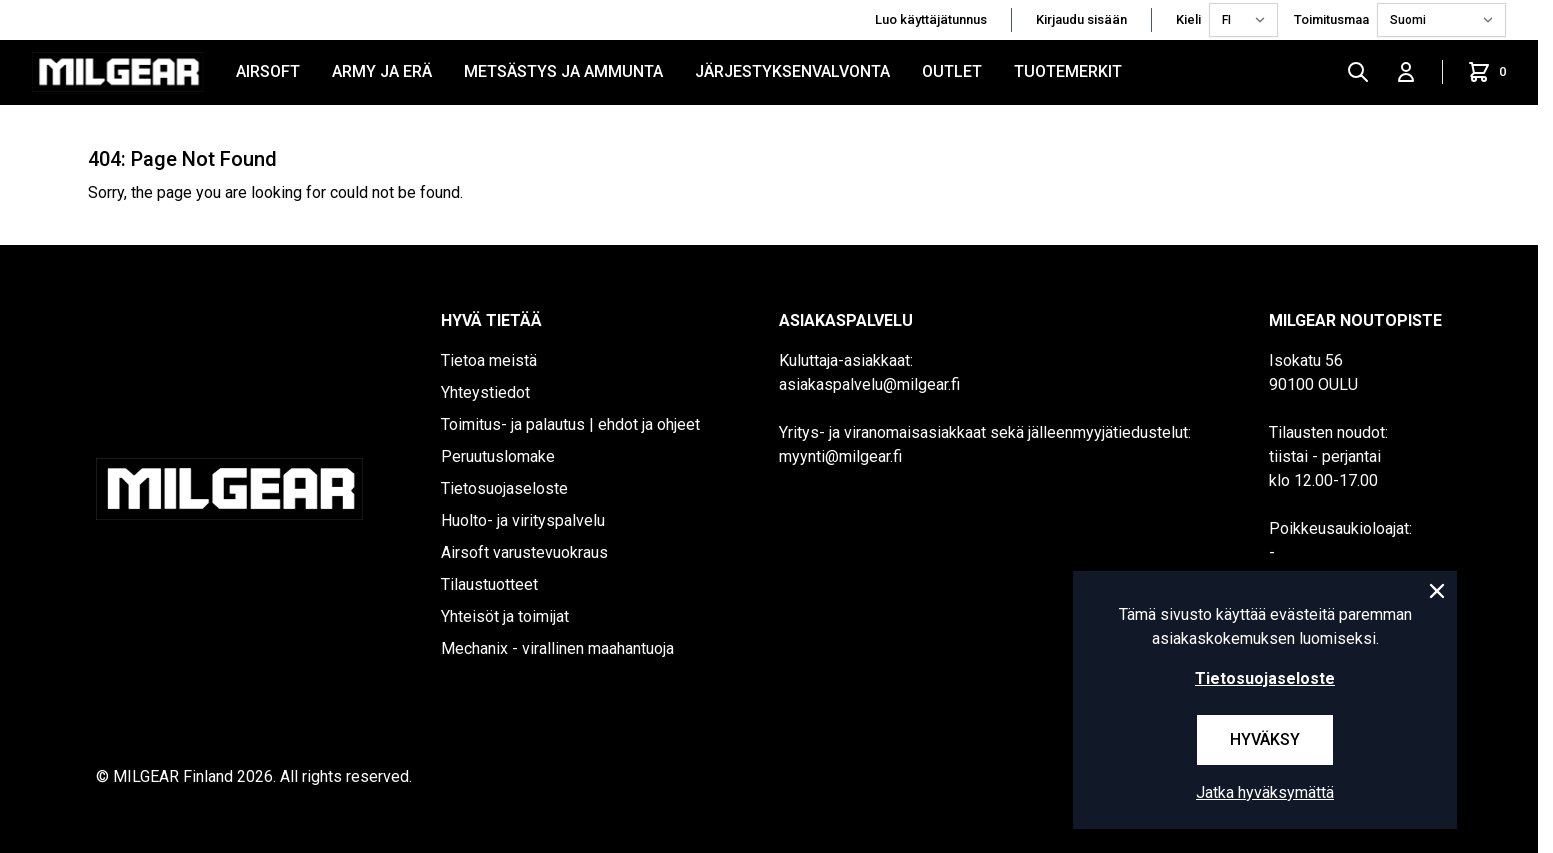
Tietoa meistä (489, 360)
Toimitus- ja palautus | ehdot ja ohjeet (570, 424)
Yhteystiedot (485, 392)
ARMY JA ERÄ (382, 71)
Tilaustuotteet (489, 584)
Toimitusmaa (1331, 19)
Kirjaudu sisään (1081, 19)
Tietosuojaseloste (504, 488)
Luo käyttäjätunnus (931, 19)
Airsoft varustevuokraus (524, 552)
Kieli (1188, 19)
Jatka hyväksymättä (1265, 792)
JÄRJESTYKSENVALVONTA (792, 71)
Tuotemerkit (1068, 71)
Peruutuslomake (498, 456)
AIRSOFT (268, 71)
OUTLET (952, 71)
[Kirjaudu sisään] (1406, 72)
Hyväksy (1265, 739)
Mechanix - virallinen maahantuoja (557, 648)
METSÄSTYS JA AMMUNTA (563, 71)
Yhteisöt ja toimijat (505, 616)
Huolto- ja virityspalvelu (523, 520)
